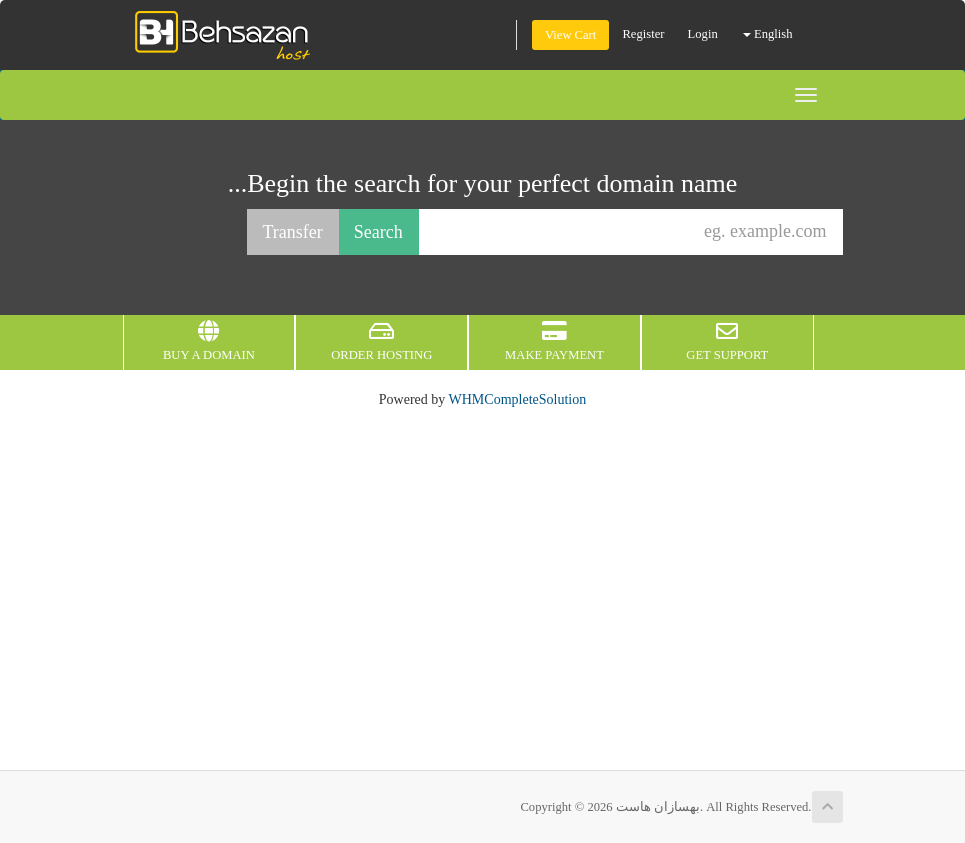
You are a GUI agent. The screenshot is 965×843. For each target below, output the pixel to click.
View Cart (570, 35)
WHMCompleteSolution (518, 399)
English (768, 34)
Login (703, 34)
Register (643, 34)
